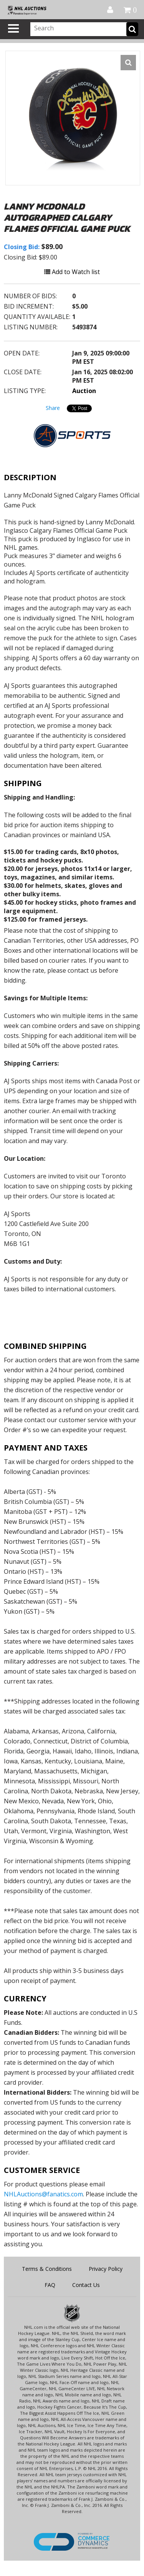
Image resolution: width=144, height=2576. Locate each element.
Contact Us (86, 2284)
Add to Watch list (72, 272)
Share (53, 407)
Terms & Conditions (47, 2268)
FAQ (50, 2284)
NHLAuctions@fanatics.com (43, 2194)
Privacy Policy (105, 2268)
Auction (84, 391)
